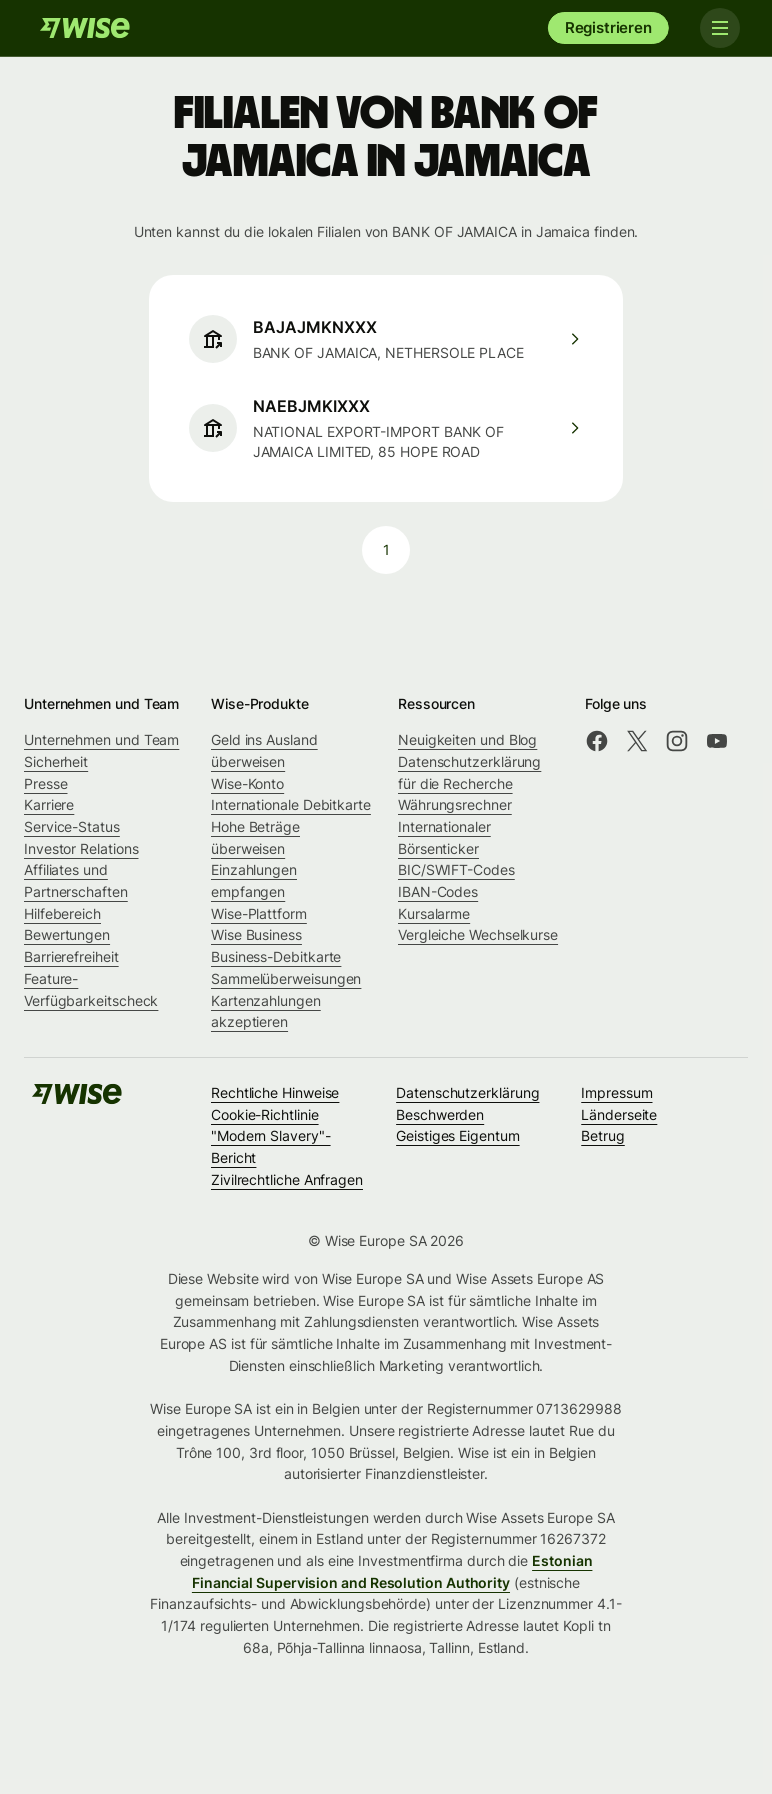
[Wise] (85, 28)
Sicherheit (56, 761)
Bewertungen (67, 934)
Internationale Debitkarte (291, 804)
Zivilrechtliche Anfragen (287, 1179)
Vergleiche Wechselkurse (478, 934)
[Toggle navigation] (720, 28)
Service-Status (72, 826)
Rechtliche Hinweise (275, 1092)
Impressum (616, 1092)
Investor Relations (81, 848)
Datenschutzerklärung (467, 1092)
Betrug (603, 1135)
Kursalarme (434, 913)
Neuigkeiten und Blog (467, 739)
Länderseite (619, 1114)
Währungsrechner (455, 804)
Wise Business (256, 934)
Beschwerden (440, 1114)
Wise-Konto (247, 783)
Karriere (49, 804)
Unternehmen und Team (101, 739)
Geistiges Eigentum (458, 1135)
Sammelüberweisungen (286, 978)
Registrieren (608, 27)
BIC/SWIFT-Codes (456, 869)
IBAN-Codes (438, 891)
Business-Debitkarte (276, 956)
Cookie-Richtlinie (265, 1114)
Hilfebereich (62, 913)
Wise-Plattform (259, 913)
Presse (46, 783)
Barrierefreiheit (71, 956)
